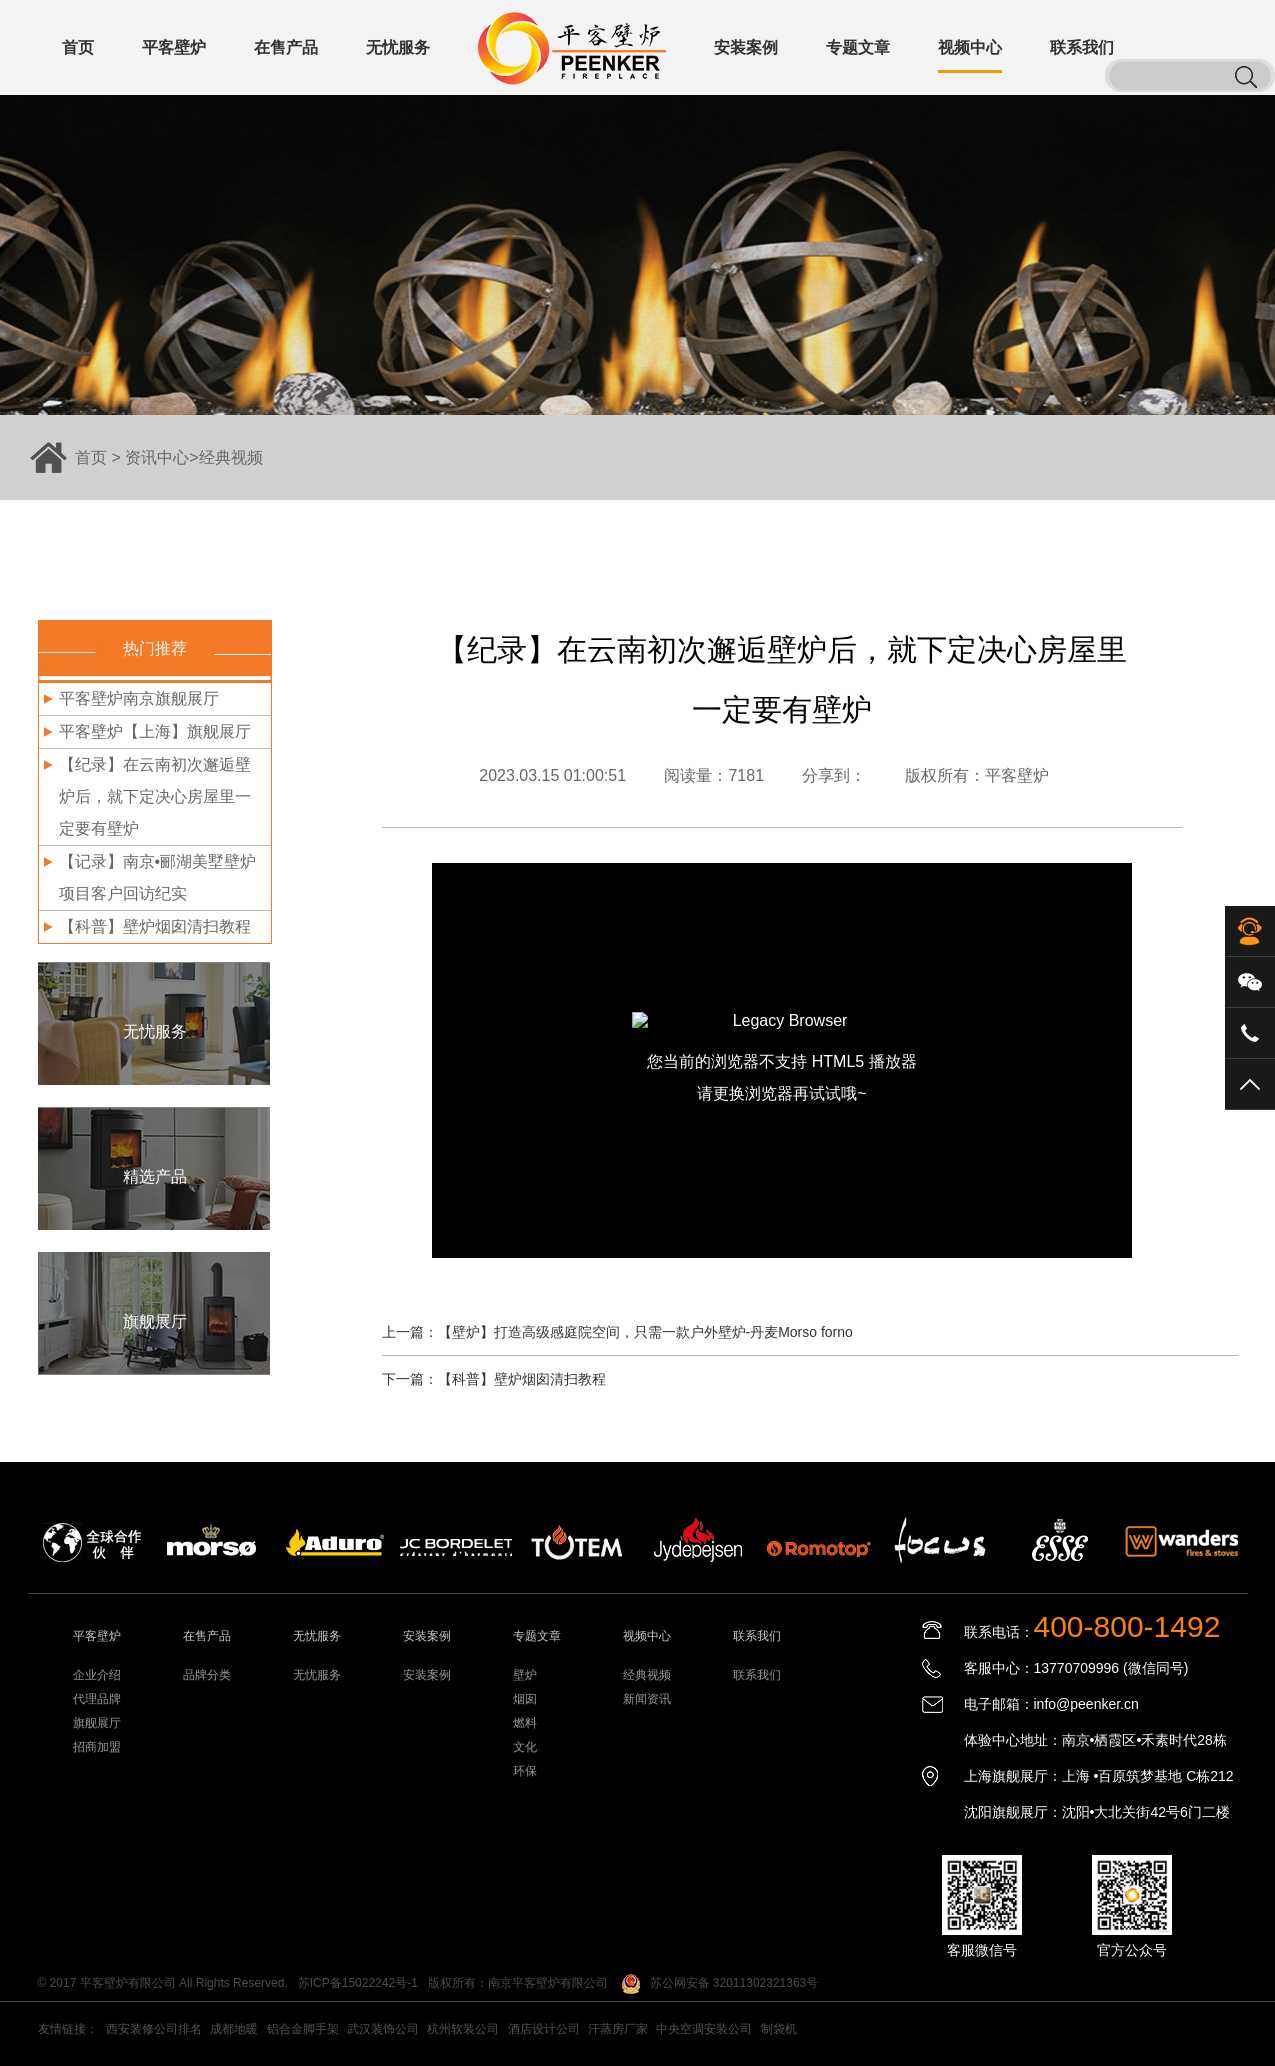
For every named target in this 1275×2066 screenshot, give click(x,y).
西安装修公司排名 (154, 2029)
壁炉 (525, 1675)
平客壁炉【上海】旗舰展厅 (155, 731)
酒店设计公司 (544, 2029)
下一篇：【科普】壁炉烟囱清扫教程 (494, 1379)
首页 (91, 457)
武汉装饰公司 (383, 2029)
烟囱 (525, 1699)
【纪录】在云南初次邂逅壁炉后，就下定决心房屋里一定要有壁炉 (155, 796)
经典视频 (231, 457)
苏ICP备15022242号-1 (358, 1983)
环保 (525, 1771)
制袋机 (779, 2029)
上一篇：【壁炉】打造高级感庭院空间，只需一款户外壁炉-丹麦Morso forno (617, 1332)
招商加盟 (97, 1747)
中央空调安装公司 (704, 2029)
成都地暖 (234, 2029)
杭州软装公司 (463, 2029)
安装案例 (427, 1675)
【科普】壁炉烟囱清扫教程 (155, 926)
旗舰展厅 (97, 1723)
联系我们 (757, 1675)
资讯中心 (157, 457)
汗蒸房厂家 (618, 2029)
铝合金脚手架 (303, 2029)
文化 (525, 1747)
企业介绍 (97, 1675)
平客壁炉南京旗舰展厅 (139, 698)
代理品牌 (97, 1699)
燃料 (525, 1723)
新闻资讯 (647, 1699)
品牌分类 (207, 1675)
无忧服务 (317, 1675)
